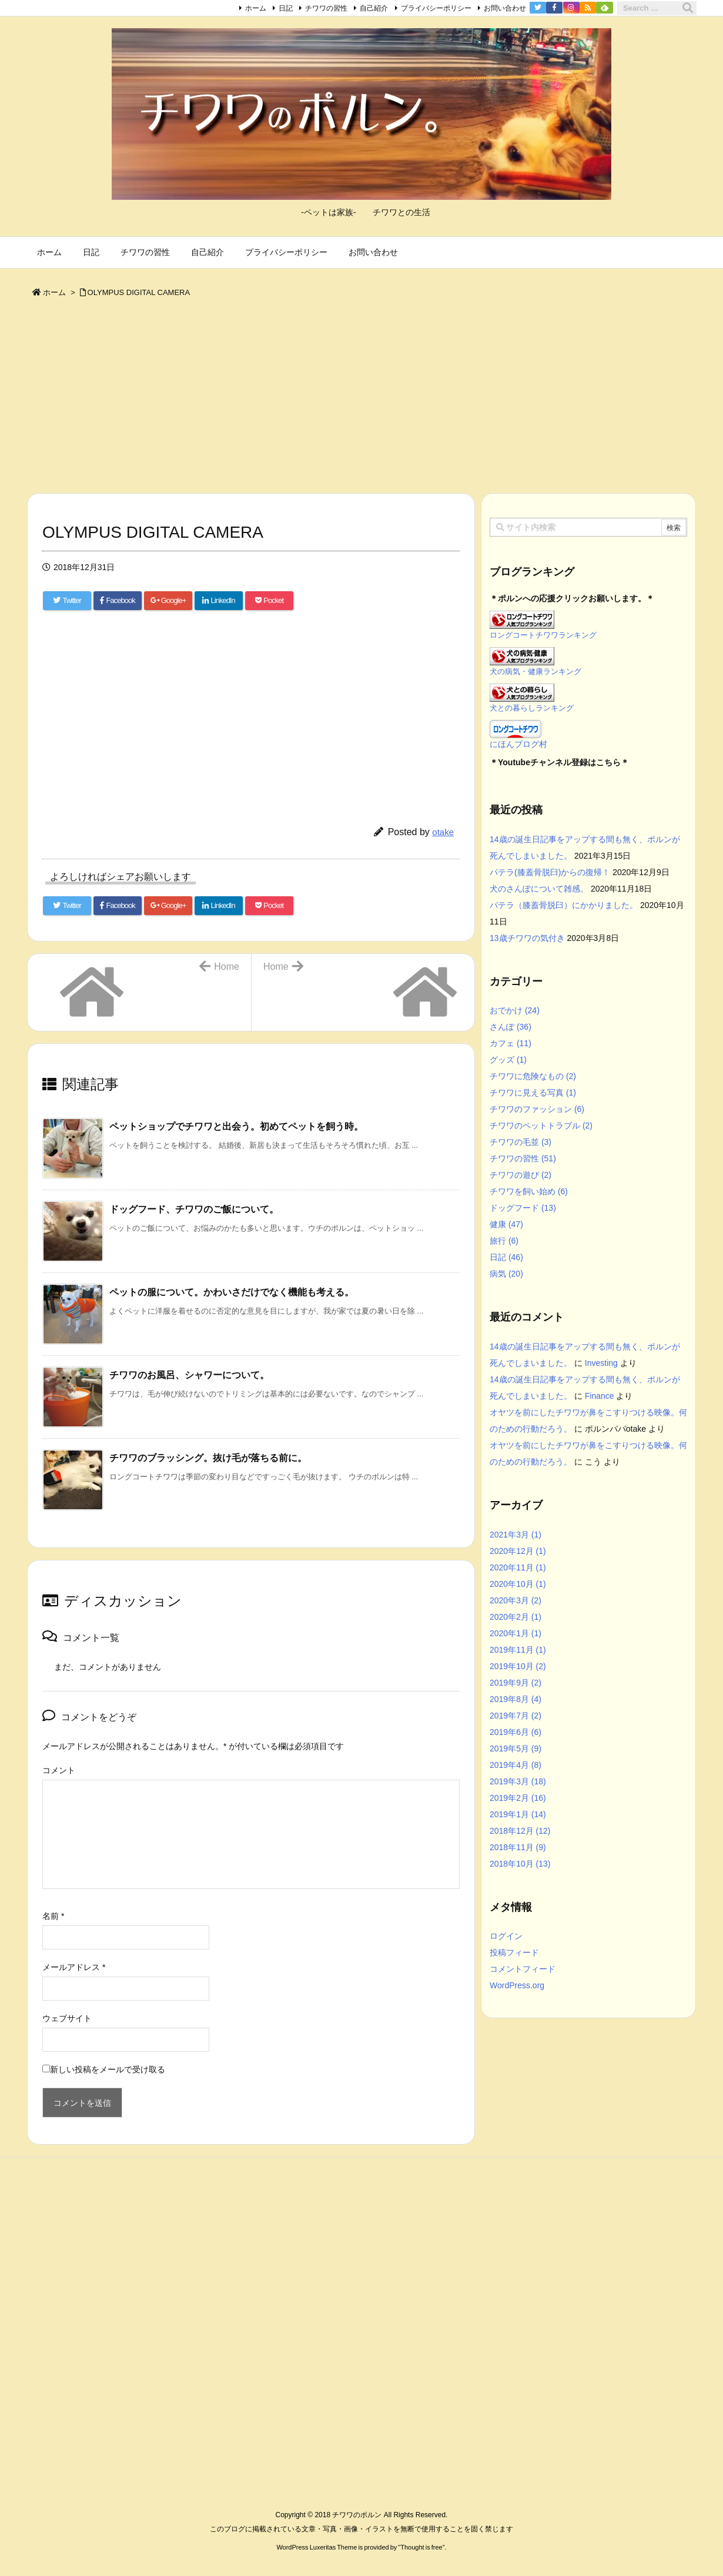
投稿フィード (514, 1952)
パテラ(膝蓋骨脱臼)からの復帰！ (550, 872)
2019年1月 (518, 1814)
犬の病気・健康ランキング (535, 672)
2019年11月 (518, 1649)
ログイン (506, 1936)
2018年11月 (518, 1847)
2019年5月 (515, 1748)
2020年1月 (515, 1633)
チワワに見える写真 (533, 1092)
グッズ (508, 1059)
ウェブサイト (67, 2018)
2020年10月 (518, 1584)
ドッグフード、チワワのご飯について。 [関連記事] (194, 1209)
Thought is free (421, 2547)
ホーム (255, 8)
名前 (53, 1916)
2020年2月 (515, 1617)
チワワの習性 (326, 8)
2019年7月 (515, 1715)
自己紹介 (374, 8)
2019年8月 (515, 1699)
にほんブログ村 (518, 744)
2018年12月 (520, 1830)
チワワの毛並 (520, 1142)
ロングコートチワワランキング (543, 635)
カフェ (510, 1043)
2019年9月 (515, 1682)
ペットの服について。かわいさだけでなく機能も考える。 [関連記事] (231, 1292)
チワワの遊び (520, 1175)
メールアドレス (73, 1967)
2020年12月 (518, 1551)
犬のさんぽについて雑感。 (539, 888)
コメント (58, 1770)
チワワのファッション (537, 1109)
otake (443, 832)
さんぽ (510, 1026)
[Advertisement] (361, 398)
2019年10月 (518, 1666)
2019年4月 (515, 1765)
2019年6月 (515, 1732)
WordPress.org (517, 1985)
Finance (599, 1396)
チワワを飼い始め (529, 1191)
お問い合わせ (505, 8)
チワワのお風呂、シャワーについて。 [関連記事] (189, 1375)
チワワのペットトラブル (541, 1125)
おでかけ (515, 1010)
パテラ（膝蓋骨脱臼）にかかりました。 (564, 905)
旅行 (504, 1240)
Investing (601, 1363)
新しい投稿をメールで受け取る (107, 2069)
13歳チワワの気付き (527, 938)
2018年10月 (520, 1863)
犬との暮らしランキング (532, 708)
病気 (506, 1273)
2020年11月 (518, 1567)
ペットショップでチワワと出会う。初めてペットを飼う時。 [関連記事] (236, 1126)
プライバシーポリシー (436, 8)
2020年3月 (515, 1600)
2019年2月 (518, 1798)
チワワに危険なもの (533, 1076)
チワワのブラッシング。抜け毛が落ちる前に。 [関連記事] (208, 1458)
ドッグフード (523, 1207)
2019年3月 (518, 1781)
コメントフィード (522, 1969)
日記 (286, 8)
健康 (506, 1224)
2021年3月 (515, 1534)
